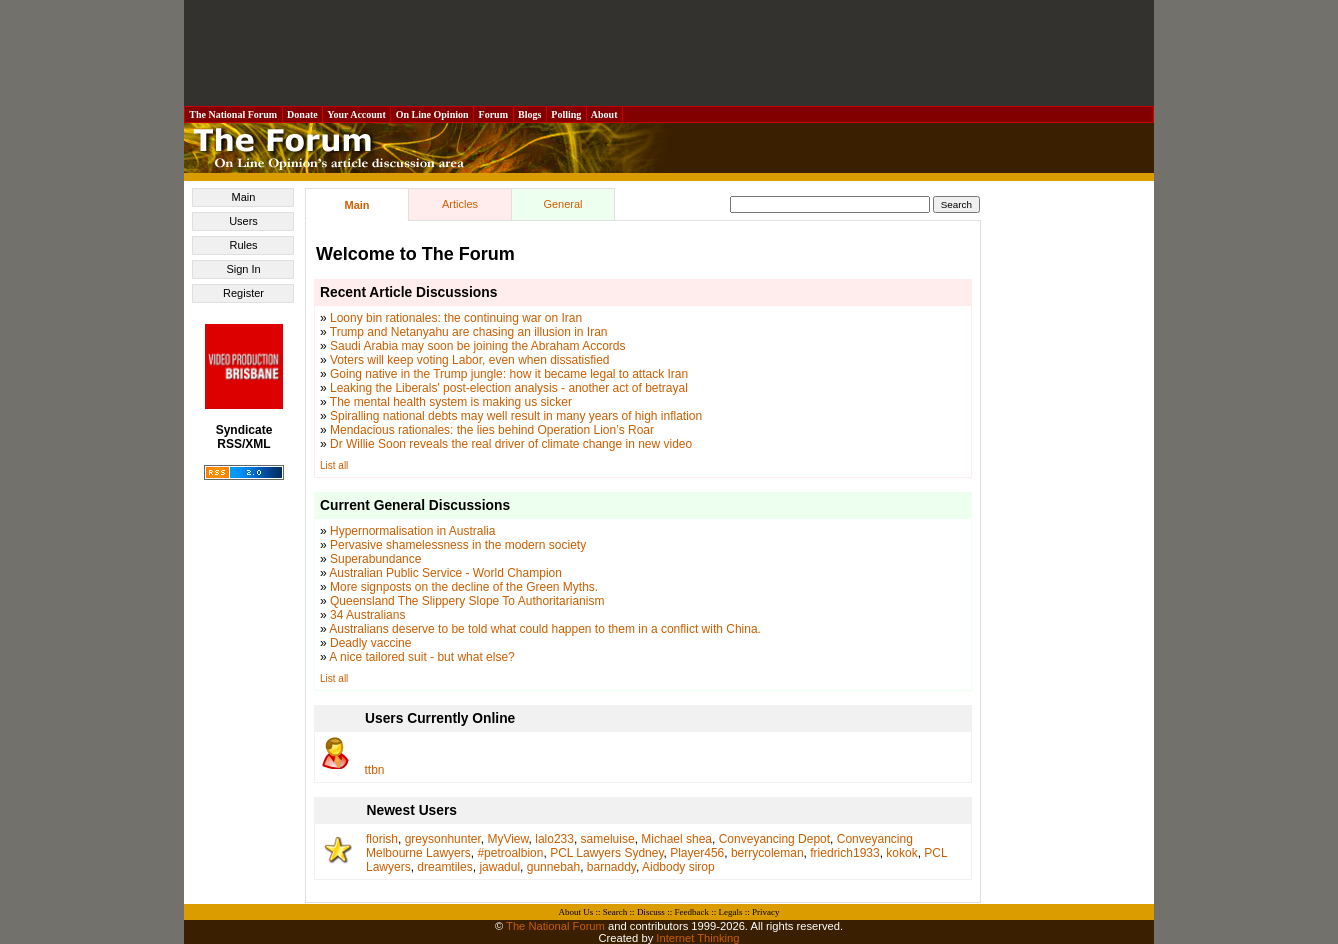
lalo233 (554, 839)
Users (243, 221)
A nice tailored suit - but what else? (421, 657)
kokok (901, 853)
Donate (303, 114)
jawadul (499, 867)
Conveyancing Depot (774, 839)
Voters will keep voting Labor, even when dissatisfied (470, 360)
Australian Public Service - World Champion (445, 573)
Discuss (651, 912)
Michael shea (676, 839)
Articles (460, 204)
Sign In (243, 269)
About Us (576, 912)
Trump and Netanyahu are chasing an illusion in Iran (469, 332)
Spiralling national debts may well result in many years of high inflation (516, 416)
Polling (566, 114)
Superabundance (375, 559)
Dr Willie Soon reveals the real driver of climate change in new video (511, 444)
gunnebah (553, 867)
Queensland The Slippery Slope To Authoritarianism (467, 601)
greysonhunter (443, 839)
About (604, 114)
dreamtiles (444, 867)
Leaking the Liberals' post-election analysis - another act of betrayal (509, 388)
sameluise (608, 839)
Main (244, 197)
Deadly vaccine (370, 643)
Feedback (691, 912)
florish (382, 839)
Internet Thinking (697, 938)
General (562, 204)
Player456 (697, 853)
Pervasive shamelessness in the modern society (458, 545)
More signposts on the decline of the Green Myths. (464, 587)
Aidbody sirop (678, 867)
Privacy (766, 912)
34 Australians (367, 615)
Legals (730, 912)
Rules (243, 245)
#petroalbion (510, 853)
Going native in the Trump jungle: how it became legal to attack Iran (509, 374)
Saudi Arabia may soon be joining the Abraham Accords (478, 346)
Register (243, 293)
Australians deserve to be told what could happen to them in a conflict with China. (545, 629)
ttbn (375, 770)
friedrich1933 (844, 853)
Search (615, 912)
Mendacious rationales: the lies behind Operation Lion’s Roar (492, 430)
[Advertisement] (669, 53)
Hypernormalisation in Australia (412, 531)
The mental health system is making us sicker (451, 402)
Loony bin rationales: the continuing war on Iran (456, 318)
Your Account (356, 114)
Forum (493, 114)
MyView (507, 839)
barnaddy (611, 867)
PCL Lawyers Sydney (606, 853)
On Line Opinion (432, 114)
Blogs (530, 114)
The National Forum (233, 114)
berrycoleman (767, 853)
